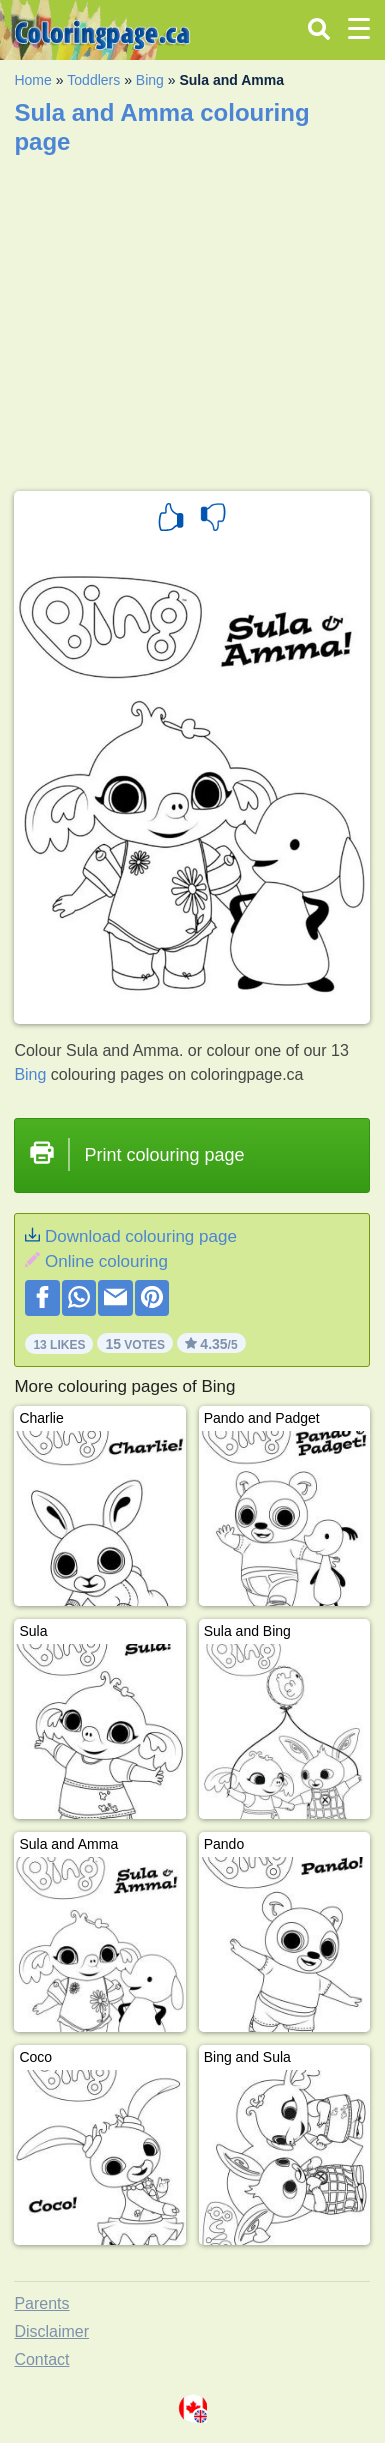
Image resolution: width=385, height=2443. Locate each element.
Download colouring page (141, 1236)
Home (32, 80)
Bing (150, 80)
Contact (41, 2359)
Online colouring (106, 1261)
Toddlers (93, 80)
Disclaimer (51, 2331)
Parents (41, 2303)
